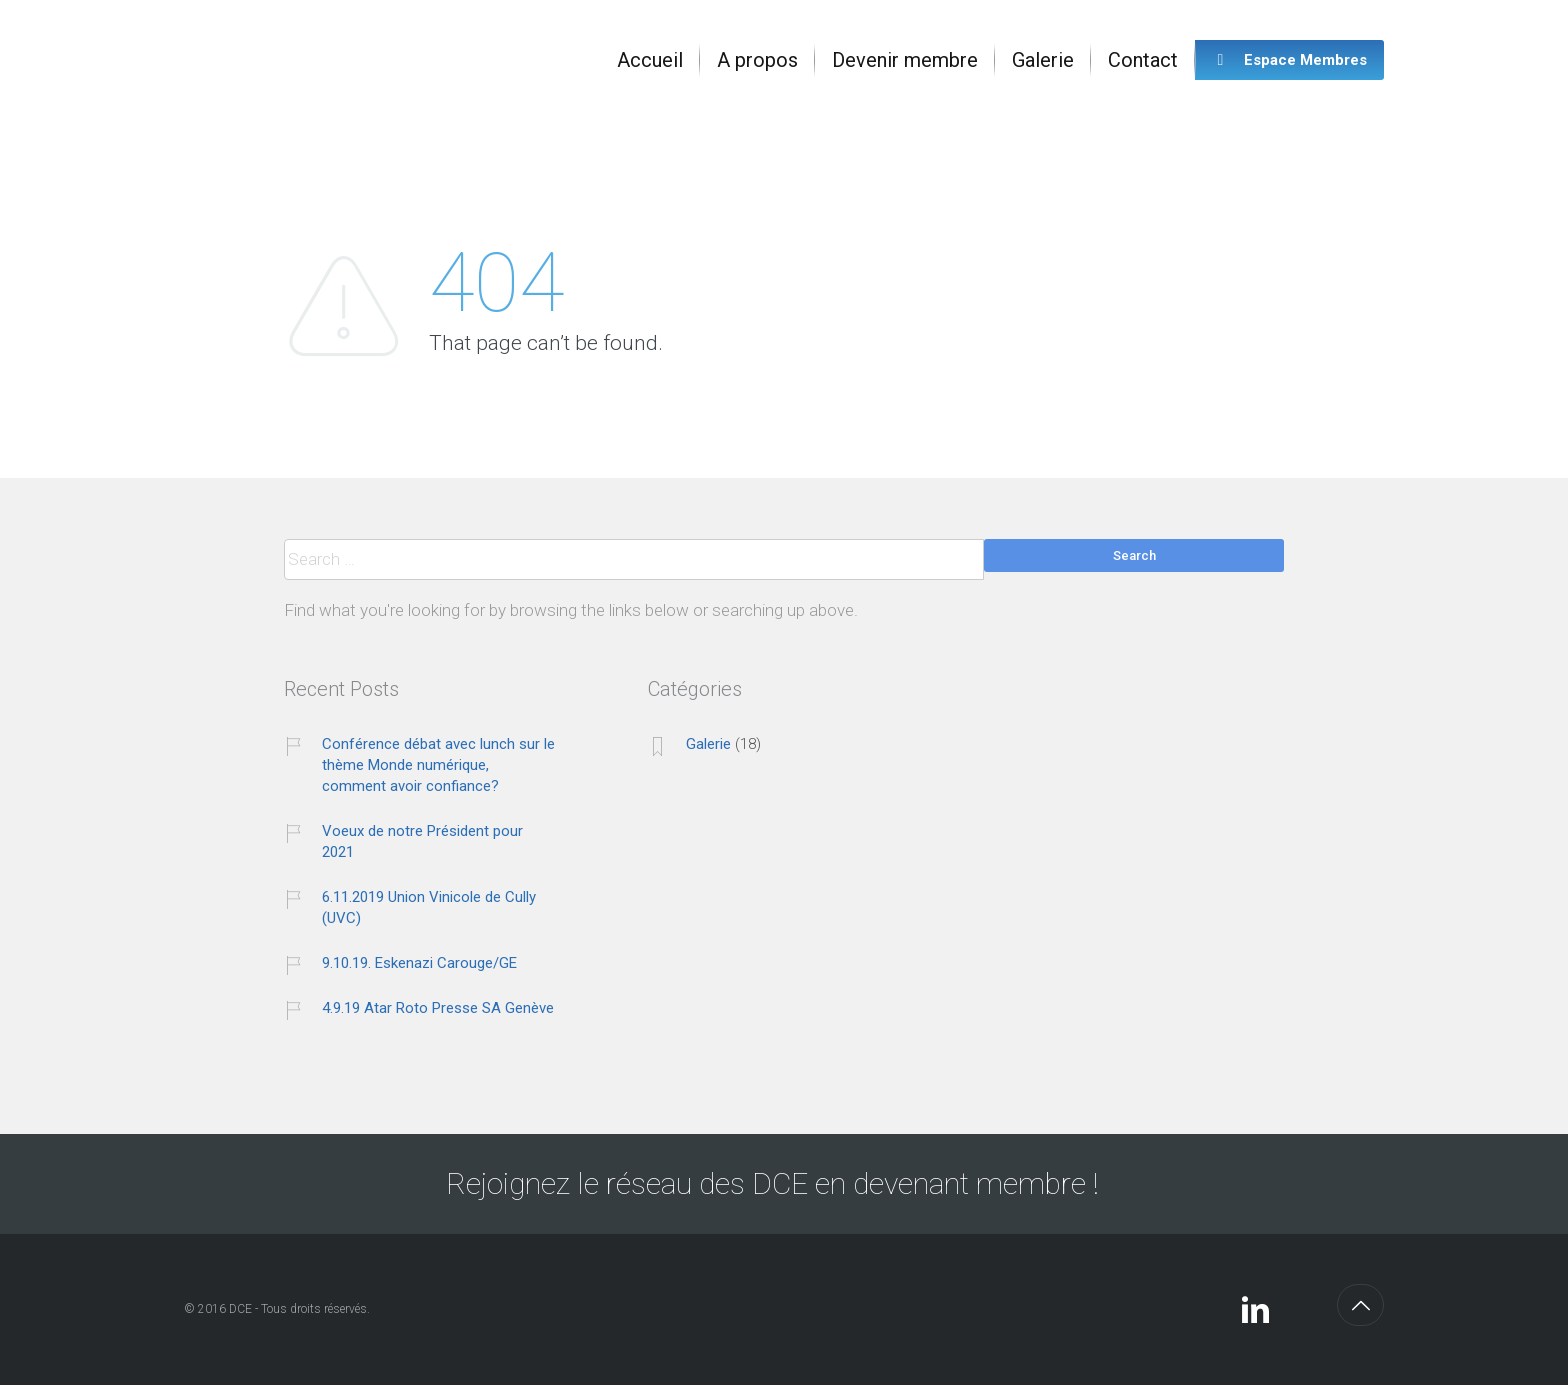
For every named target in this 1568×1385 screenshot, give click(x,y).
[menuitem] (650, 60)
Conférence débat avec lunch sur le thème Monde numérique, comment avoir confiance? (438, 765)
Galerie (708, 744)
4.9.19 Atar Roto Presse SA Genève (438, 1008)
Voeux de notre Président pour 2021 (422, 841)
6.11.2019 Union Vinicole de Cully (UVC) (429, 907)
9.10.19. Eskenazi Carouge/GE (419, 963)
